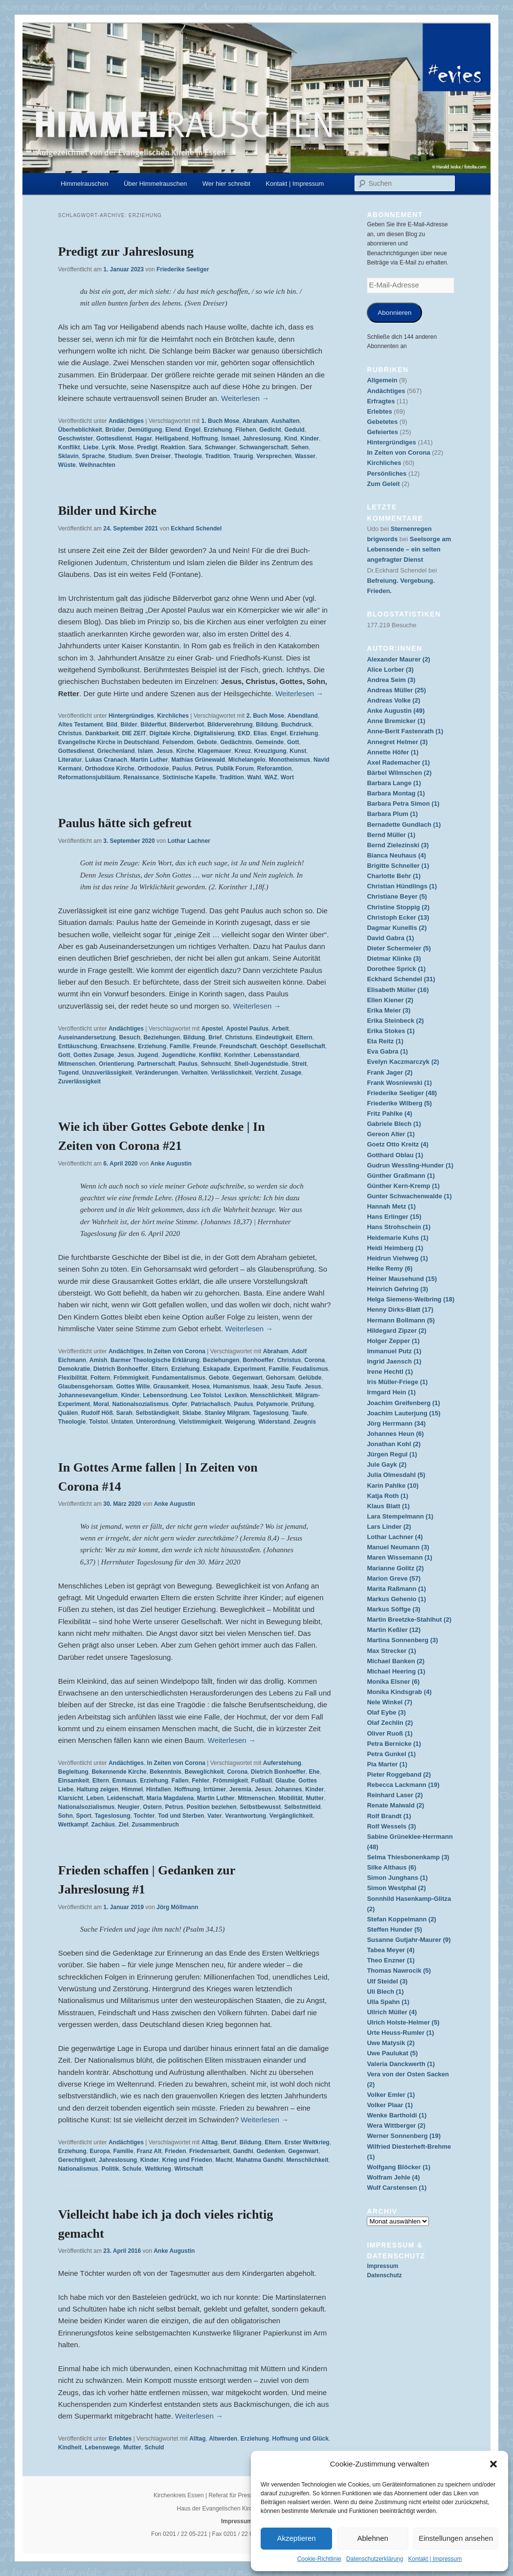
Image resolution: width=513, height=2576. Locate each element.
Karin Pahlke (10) (393, 1485)
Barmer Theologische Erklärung (155, 1360)
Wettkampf (73, 1824)
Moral (101, 1404)
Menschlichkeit (271, 1395)
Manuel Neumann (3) (398, 1547)
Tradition (217, 456)
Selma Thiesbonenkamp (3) (408, 1857)
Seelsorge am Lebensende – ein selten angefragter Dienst (409, 549)
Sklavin (68, 456)
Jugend (147, 1055)
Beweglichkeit (203, 1771)
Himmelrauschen (85, 183)
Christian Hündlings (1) (402, 886)
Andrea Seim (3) (391, 679)
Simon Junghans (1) (397, 1877)
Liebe (90, 447)
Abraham (255, 421)
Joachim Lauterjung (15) (403, 1413)
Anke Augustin (171, 1163)
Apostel (212, 1028)
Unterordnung (156, 1421)
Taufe (299, 1412)
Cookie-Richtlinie (319, 2558)
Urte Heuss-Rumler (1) (400, 2032)
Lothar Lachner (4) (395, 1537)
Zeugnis (304, 1421)
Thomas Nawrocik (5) (399, 1970)
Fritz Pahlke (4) (389, 1113)
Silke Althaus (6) (391, 1867)
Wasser (305, 456)
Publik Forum (235, 768)
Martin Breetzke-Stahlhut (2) (409, 1619)
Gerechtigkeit (77, 2160)
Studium (120, 456)
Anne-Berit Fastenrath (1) (405, 731)
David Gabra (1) (390, 938)
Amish (98, 1360)
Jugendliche (178, 1055)
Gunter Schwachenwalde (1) (409, 1196)
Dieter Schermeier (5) (399, 948)
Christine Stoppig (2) (398, 907)
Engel (192, 429)
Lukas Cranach (106, 759)
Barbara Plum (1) (392, 813)
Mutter (315, 1798)
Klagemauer (214, 751)
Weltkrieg (158, 2168)
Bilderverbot (187, 724)
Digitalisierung (214, 733)
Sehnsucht (216, 1063)
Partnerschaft (156, 1063)
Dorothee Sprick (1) (396, 968)
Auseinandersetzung (87, 1037)
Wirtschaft (189, 2168)
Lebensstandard (276, 1055)
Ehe (314, 1771)
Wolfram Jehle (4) (393, 2177)
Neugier (129, 1807)
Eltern (304, 1037)
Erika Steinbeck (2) (395, 1020)
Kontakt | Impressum (435, 2558)
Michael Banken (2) (395, 1661)
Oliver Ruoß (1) (389, 1733)
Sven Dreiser (153, 456)
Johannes (288, 1789)
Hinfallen (158, 1789)
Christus (70, 733)
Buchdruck (296, 724)
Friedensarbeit (209, 2151)
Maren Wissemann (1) (399, 1557)
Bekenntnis (165, 1771)
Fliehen (245, 429)
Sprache (93, 456)
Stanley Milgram (226, 1412)
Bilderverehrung (230, 724)
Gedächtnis (236, 742)
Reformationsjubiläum (89, 777)
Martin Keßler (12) (394, 1629)
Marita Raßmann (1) (396, 1588)
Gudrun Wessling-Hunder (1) (410, 1165)
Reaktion (172, 447)
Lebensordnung (165, 1395)
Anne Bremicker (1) (396, 721)
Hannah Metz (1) (391, 1206)
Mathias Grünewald (198, 759)
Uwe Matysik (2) (391, 2043)
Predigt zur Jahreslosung (126, 251)
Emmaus (124, 1780)
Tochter (144, 1815)
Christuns (238, 1037)
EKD (244, 733)
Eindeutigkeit (274, 1037)
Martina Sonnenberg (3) (402, 1640)
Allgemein (382, 380)
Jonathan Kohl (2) (394, 1444)
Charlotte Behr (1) (394, 876)
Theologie (188, 456)
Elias (260, 733)
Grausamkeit (171, 1386)
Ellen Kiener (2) (390, 1000)
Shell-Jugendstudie (261, 1063)
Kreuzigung (270, 751)
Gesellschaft (307, 1046)
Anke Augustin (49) (395, 710)
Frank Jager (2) (389, 1072)
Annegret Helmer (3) (397, 742)
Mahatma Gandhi (259, 2160)
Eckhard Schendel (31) (401, 979)
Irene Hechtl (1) (390, 1371)
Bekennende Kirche (118, 1771)
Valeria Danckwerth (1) (401, 2064)
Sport (83, 1815)
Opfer (179, 1404)
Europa (99, 2151)
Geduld (295, 429)
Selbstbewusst (260, 1807)
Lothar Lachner (189, 840)
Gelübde (310, 1377)
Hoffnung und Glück (300, 2438)
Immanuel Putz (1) (394, 1351)
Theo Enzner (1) (391, 1960)
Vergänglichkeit (291, 1815)
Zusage (291, 1072)
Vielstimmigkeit (200, 1421)
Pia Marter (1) (387, 1764)
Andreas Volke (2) (393, 700)
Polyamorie (272, 1404)
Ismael (230, 438)
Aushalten (285, 421)
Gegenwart (247, 1377)
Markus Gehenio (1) (396, 1599)
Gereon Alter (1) (391, 1134)
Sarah (124, 1412)
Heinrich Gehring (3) (397, 1289)
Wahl (254, 777)
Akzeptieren (296, 2538)
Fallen (180, 1780)
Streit (299, 1063)
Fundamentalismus (178, 1377)
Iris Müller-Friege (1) (397, 1382)
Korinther (237, 1055)
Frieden (175, 2151)
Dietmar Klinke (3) (394, 958)
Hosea (201, 1386)
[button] (493, 2464)
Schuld (154, 2447)
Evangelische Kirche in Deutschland (108, 742)
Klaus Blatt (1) (388, 1506)
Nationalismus (78, 2168)
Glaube (285, 1780)
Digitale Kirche (169, 733)
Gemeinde (269, 742)
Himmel (132, 1789)
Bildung (267, 724)
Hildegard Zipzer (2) (396, 1330)
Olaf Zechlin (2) (390, 1722)
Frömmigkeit (131, 1377)
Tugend (68, 1072)
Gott (293, 742)
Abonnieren (394, 312)
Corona (314, 1360)
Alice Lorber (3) (390, 669)
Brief (215, 1037)
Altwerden (223, 2438)
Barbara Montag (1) (395, 793)
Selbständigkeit (157, 1412)
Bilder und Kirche (107, 511)
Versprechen (273, 456)
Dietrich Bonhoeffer (120, 1368)
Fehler (200, 1780)
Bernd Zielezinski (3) (397, 845)
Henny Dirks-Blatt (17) (400, 1309)
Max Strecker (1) (391, 1650)
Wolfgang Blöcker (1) (398, 2167)
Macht (224, 2160)
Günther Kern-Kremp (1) (403, 1185)
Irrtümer (214, 1789)
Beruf (228, 2142)
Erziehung (218, 429)
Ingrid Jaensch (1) (394, 1361)
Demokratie (74, 1368)
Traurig (243, 456)
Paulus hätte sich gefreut (125, 823)
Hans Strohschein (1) (398, 1227)
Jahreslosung (262, 438)
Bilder (129, 724)
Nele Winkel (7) (389, 1702)
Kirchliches (173, 715)
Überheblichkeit (80, 429)
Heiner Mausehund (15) (402, 1278)
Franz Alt (148, 2151)
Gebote (207, 742)
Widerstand (274, 1421)
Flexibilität (72, 1377)
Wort (287, 777)
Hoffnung (205, 438)
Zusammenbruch (155, 1824)
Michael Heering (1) (396, 1671)
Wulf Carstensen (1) (396, 2187)
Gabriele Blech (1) (394, 1123)
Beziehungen (161, 1037)
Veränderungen (156, 1072)
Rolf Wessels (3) (391, 1826)
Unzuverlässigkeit (107, 1072)
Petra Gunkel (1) (391, 1754)
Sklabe (191, 1412)
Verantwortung (245, 1815)
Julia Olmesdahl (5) (396, 1474)
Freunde (204, 1046)
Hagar (143, 438)
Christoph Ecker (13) (398, 917)
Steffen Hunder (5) (394, 1929)
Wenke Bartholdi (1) (396, 2115)
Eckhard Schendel (196, 528)
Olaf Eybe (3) (386, 1712)
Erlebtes (120, 2438)
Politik (110, 2168)
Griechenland (116, 751)
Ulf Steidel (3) (387, 1981)
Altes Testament (80, 724)
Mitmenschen (77, 1063)
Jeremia (240, 1789)
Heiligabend (171, 438)
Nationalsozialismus (140, 1404)
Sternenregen (411, 528)
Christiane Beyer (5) (397, 896)
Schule (131, 2168)
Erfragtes (381, 401)
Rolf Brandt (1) (389, 1816)
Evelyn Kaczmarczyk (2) (403, 1061)
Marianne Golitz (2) (395, 1568)
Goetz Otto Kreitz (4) (397, 1144)
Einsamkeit (73, 1780)
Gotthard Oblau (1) (395, 1155)
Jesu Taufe (286, 1386)
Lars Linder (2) (389, 1526)
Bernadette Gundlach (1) (404, 824)
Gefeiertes (382, 432)
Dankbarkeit (102, 733)
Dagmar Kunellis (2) (396, 927)
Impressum (382, 2266)
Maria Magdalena (170, 1798)
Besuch (129, 1037)
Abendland (303, 715)
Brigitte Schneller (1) (398, 865)
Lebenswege (102, 2447)
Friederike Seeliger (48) (402, 1093)
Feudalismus (310, 1368)
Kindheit (70, 2447)
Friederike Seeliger (182, 269)
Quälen (68, 1412)
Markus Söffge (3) (393, 1609)
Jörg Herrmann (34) (396, 1423)
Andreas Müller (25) (396, 690)
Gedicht (270, 429)
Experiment (250, 1368)
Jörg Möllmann (177, 1907)
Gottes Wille (133, 1386)
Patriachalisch (210, 1404)
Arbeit (280, 1028)
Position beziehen (212, 1807)
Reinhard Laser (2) (395, 1795)
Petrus (204, 768)
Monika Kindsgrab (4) (399, 1691)
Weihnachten (97, 465)
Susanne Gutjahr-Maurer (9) (408, 1939)
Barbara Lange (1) (394, 783)
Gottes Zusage (93, 1055)
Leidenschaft (125, 1798)
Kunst (298, 751)
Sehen (300, 447)
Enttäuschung (77, 1046)
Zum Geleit (383, 483)
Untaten (122, 1421)
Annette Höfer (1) (392, 752)
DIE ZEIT (134, 733)
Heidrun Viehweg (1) (397, 1258)
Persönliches (386, 473)
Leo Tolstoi (205, 1395)
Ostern (152, 1807)
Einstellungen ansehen (456, 2538)
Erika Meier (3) (388, 1010)
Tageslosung (271, 1412)
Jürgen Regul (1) (392, 1454)
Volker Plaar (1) (390, 2105)
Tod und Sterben (181, 1815)
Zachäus (103, 1824)
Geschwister (75, 438)
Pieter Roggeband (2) (399, 1774)
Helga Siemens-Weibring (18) (410, 1299)
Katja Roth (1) (387, 1495)
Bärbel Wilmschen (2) (399, 772)
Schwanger (220, 447)
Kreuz (243, 751)
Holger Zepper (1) (393, 1340)
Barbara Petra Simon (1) (403, 803)
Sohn (65, 1815)
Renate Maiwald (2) (395, 1805)
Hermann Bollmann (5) (401, 1320)
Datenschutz (384, 2275)
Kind (290, 438)
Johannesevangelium (88, 1395)
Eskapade (216, 1368)
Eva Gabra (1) (387, 1051)
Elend (173, 429)
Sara (195, 447)
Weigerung (240, 1421)
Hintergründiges (131, 715)
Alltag (209, 2142)
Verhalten (194, 1072)
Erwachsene (117, 1046)
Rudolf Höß (97, 1412)
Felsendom (177, 742)
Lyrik (108, 447)
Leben (95, 1798)
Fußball (261, 1780)
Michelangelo (247, 759)
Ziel (123, 1824)
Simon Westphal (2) (396, 1888)
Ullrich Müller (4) (392, 2012)
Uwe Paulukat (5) (392, 2053)
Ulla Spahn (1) (388, 2001)
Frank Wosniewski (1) (399, 1082)
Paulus (181, 768)
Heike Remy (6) (389, 1268)
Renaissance (141, 777)
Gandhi (243, 2151)
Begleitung (73, 1771)
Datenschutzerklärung (374, 2558)
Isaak (260, 1386)
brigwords (382, 539)
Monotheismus (290, 759)
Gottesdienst (114, 438)
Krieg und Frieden (187, 2160)
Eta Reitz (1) (385, 1041)
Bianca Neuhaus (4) (396, 855)
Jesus (164, 751)
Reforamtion (274, 768)
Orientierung (116, 1063)
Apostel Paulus (247, 1028)
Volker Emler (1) (391, 2094)
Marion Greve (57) (394, 1578)
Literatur (70, 759)
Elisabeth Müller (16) (397, 989)
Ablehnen (372, 2538)
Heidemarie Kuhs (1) (397, 1237)
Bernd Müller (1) (391, 834)
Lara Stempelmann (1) (400, 1516)
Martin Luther (149, 759)
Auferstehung (282, 1763)
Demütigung (145, 429)
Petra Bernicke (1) (394, 1743)
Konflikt (69, 447)
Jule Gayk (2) (386, 1464)
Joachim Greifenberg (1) (403, 1403)
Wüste (67, 465)
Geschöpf (273, 1046)
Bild (111, 724)
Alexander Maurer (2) (398, 659)
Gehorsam (280, 1377)
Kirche (185, 751)
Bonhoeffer (258, 1360)
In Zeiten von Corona (176, 1351)
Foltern (100, 1377)
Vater (214, 1815)
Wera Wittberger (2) (396, 2125)
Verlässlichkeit (231, 1072)
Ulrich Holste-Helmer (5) (403, 2022)
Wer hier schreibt (226, 183)
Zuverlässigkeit (79, 1081)
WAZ (270, 777)
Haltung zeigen (97, 1789)
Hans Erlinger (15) (394, 1216)
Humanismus (231, 1386)
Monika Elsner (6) (393, 1681)
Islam (145, 751)
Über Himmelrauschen (155, 183)
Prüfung (302, 1404)
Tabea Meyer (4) (390, 1950)
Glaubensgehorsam (85, 1386)
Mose (126, 447)
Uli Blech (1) (385, 1991)
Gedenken (270, 2151)
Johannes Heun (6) (395, 1433)
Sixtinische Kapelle (189, 777)
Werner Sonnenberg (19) (404, 2135)
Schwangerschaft (263, 447)
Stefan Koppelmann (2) (401, 1919)
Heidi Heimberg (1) (395, 1248)
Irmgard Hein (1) (391, 1392)
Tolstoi (98, 1421)
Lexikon (235, 1395)
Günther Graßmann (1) (401, 1175)
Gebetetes (382, 421)
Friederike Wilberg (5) (399, 1103)
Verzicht (266, 1072)
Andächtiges (126, 421)
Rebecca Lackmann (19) (403, 1784)
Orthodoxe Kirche (109, 768)
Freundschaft (238, 1046)
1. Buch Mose (220, 421)
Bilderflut (153, 724)
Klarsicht (70, 1798)
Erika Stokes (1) (391, 1031)
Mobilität (291, 1798)
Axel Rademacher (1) (398, 762)
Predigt (147, 447)
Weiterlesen (245, 398)
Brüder (114, 429)
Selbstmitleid (302, 1807)
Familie (180, 1046)
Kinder (309, 438)
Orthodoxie (153, 768)
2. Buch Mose (265, 715)
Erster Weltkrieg (307, 2142)
